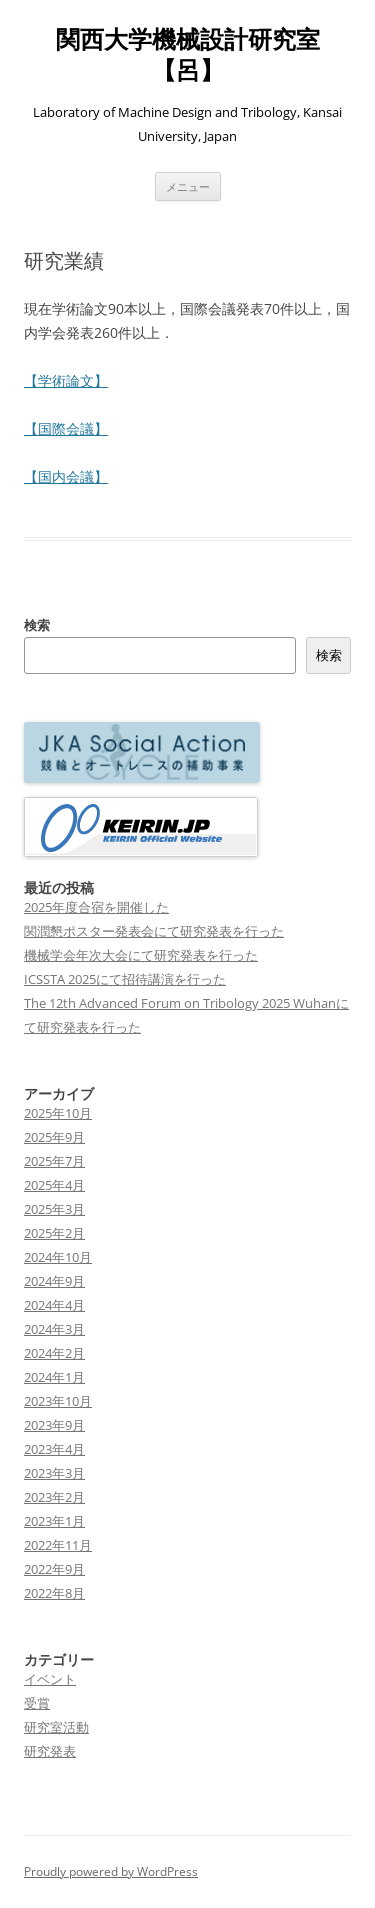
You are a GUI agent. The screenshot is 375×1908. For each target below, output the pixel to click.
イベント (50, 1679)
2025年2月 (54, 1233)
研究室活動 (56, 1727)
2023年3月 (54, 1473)
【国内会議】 (66, 476)
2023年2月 (54, 1497)
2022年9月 (54, 1569)
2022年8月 (54, 1593)
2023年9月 (54, 1425)
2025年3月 (54, 1209)
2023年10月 (58, 1401)
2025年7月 (54, 1161)
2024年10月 (58, 1257)
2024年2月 (54, 1353)
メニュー (188, 186)
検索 (37, 625)
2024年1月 (54, 1377)
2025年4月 (54, 1185)
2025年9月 (54, 1137)
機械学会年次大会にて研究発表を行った (141, 955)
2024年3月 (54, 1329)
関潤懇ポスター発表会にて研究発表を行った (154, 931)
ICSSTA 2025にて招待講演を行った (125, 979)
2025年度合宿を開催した (96, 907)
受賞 (37, 1703)
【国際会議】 (66, 428)
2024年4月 (54, 1305)
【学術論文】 (66, 380)
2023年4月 (54, 1449)
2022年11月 (58, 1545)
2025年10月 (58, 1113)
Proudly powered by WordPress (111, 1871)
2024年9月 (54, 1281)
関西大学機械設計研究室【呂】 (188, 55)
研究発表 (50, 1751)
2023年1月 (54, 1521)
